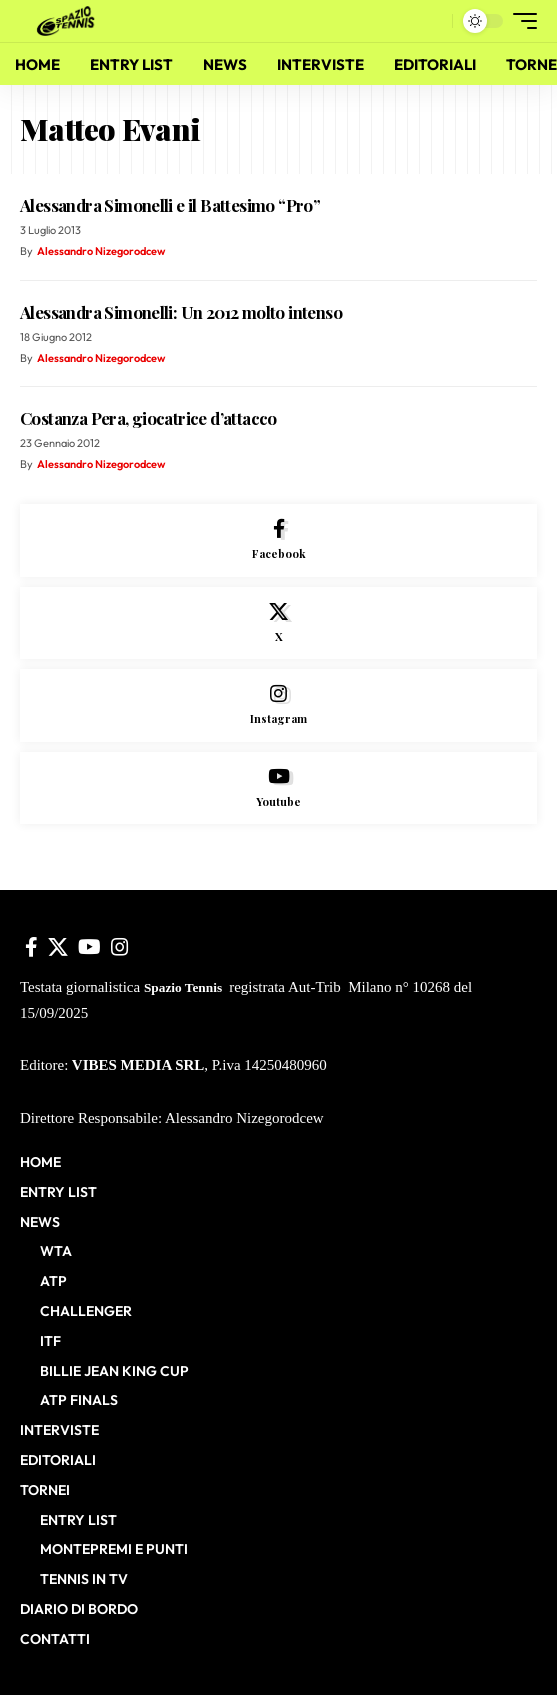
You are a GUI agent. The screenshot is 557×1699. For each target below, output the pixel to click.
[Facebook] (278, 540)
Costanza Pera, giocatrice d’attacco (148, 418)
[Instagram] (278, 705)
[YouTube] (89, 947)
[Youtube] (278, 788)
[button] (432, 21)
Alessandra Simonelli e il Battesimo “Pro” (170, 205)
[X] (278, 623)
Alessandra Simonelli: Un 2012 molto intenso (181, 312)
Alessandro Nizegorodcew (101, 251)
